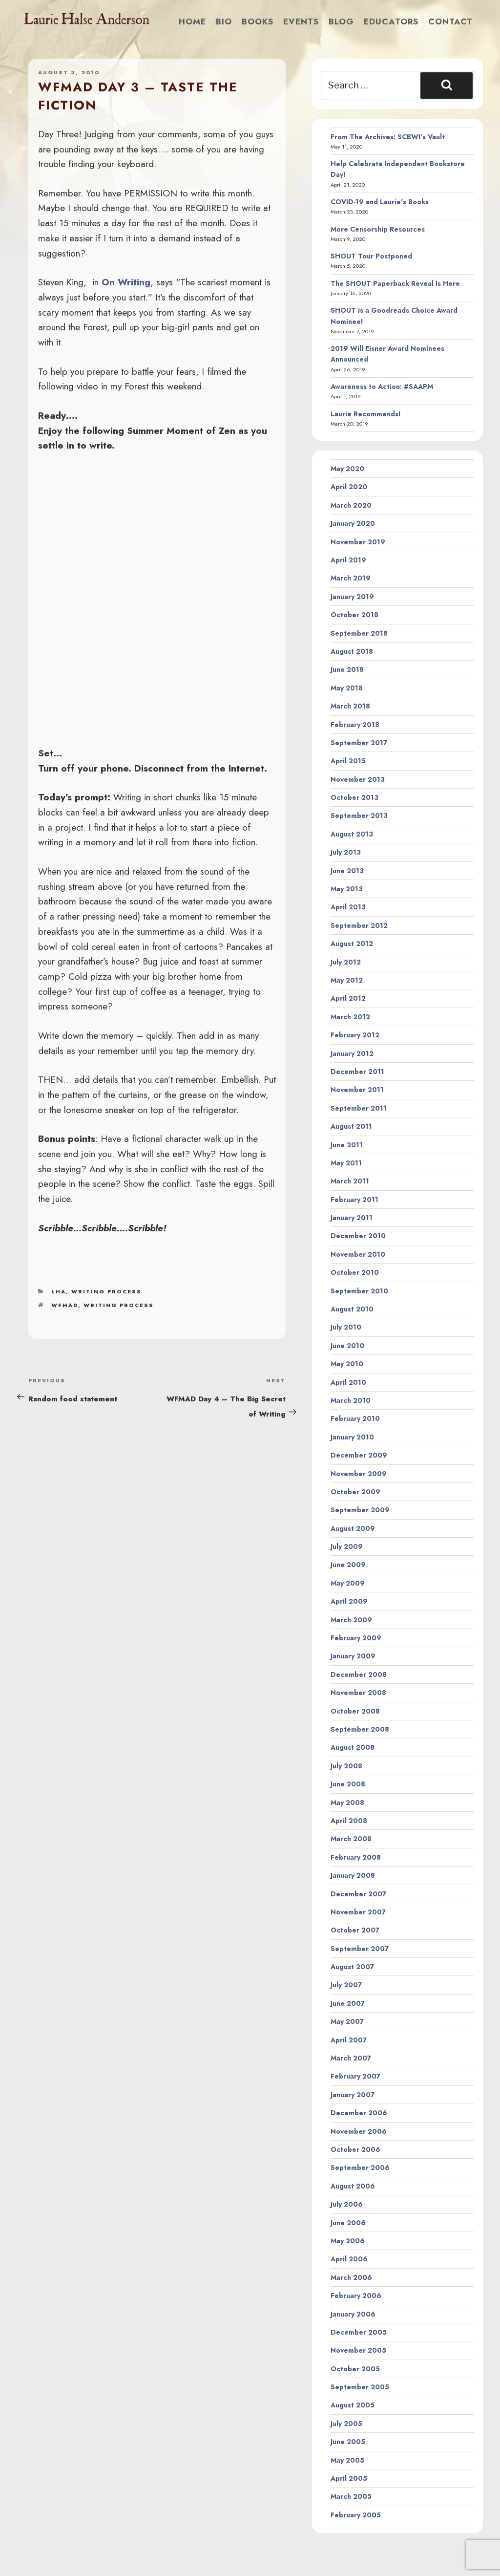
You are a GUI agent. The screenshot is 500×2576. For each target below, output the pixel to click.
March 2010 (351, 1400)
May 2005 (347, 2460)
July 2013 (346, 852)
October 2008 (355, 1711)
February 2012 (355, 1035)
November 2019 (358, 542)
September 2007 (360, 1948)
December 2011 (357, 1071)
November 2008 (358, 1692)
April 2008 (349, 1820)
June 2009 (348, 1564)
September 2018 (359, 633)
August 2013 (352, 834)
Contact (450, 21)
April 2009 (349, 1601)
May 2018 (347, 688)
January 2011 (352, 1218)
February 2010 (355, 1418)
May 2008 (347, 1802)
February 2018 (355, 725)
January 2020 (353, 523)
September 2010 (359, 1291)
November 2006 (359, 2131)
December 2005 (359, 2332)
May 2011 (346, 1163)
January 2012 (352, 1053)
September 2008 (360, 1729)
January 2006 (353, 2314)
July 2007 (346, 1985)
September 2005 (360, 2387)
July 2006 (347, 2204)
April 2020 (349, 487)
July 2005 (346, 2423)
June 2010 (347, 1346)
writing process (118, 1305)
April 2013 (348, 907)
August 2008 (353, 1747)
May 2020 (347, 468)
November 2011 (357, 1090)
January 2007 (353, 2095)
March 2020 (351, 505)
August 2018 (352, 651)
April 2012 (348, 998)
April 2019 (348, 560)
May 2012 (347, 980)
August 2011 (351, 1126)
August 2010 (352, 1309)
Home (192, 21)
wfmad (64, 1305)
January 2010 (352, 1437)
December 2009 (359, 1455)
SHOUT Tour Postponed (371, 256)
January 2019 (352, 596)
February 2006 (356, 2295)
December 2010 (358, 1236)
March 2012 (350, 1017)
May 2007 (347, 2021)
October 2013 (354, 797)
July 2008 (346, 1766)
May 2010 (347, 1364)
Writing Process (106, 1291)
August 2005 (353, 2405)
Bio (224, 21)
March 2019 (351, 578)
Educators (391, 21)
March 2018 (350, 706)
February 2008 (356, 1857)
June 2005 (348, 2442)
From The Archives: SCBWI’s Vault (388, 137)
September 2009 (360, 1510)
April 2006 (349, 2259)
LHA (58, 1291)
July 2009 (347, 1546)
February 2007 (355, 2076)
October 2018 (354, 615)
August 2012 (352, 943)
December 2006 (359, 2113)
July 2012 (346, 962)
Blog (341, 21)
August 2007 (352, 1967)
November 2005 (358, 2350)
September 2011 (359, 1108)
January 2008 (353, 1875)
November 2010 (358, 1254)
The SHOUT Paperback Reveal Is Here (395, 283)
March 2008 (351, 1839)
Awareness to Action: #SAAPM (382, 386)
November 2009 (359, 1474)
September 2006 (360, 2167)
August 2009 (353, 1528)
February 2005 (356, 2515)
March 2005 (351, 2496)
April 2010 (348, 1382)
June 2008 (348, 1784)
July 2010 (346, 1327)
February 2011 (354, 1199)
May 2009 (348, 1583)
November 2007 (358, 1912)
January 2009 (353, 1656)
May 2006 (348, 2241)
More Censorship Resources (378, 229)
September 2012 (359, 925)
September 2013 (359, 815)
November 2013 (358, 779)
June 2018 (347, 669)
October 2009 (355, 1492)
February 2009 (356, 1638)
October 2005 (355, 2369)
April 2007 (349, 2040)
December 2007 (358, 1894)
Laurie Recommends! (366, 414)
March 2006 (351, 2277)
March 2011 (350, 1181)
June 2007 (348, 2003)
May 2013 (347, 889)
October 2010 (355, 1272)
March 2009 (351, 1620)
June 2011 (347, 1145)
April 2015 (348, 761)
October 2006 (355, 2149)
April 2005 (349, 2478)
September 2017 (359, 743)
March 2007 (351, 2058)
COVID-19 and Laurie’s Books (380, 202)
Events (301, 21)
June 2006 (348, 2223)
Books (257, 21)
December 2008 (359, 1674)
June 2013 (347, 871)
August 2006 (353, 2186)
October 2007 (355, 1930)
